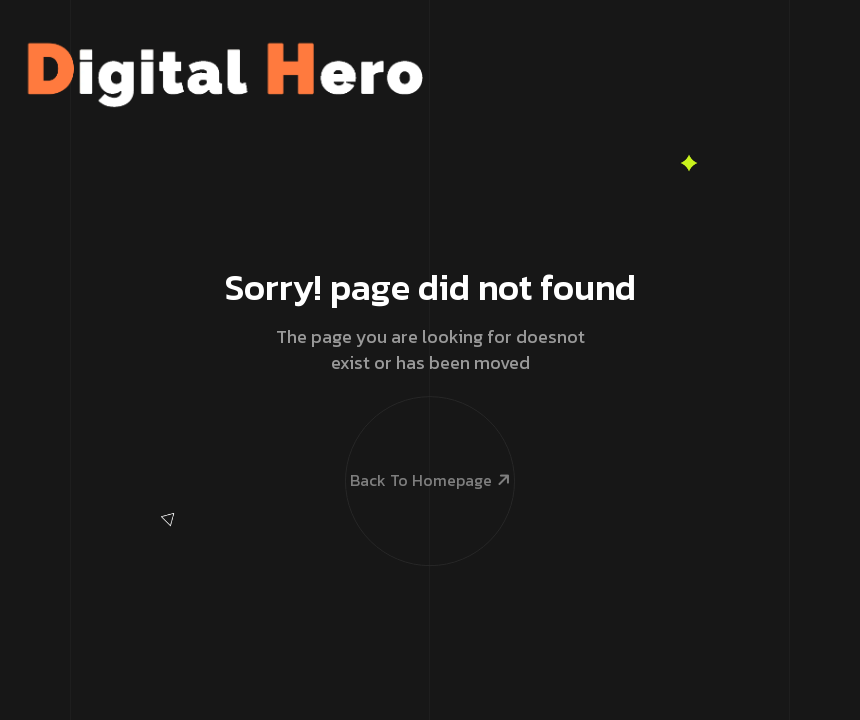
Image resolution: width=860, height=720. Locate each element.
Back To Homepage (429, 440)
